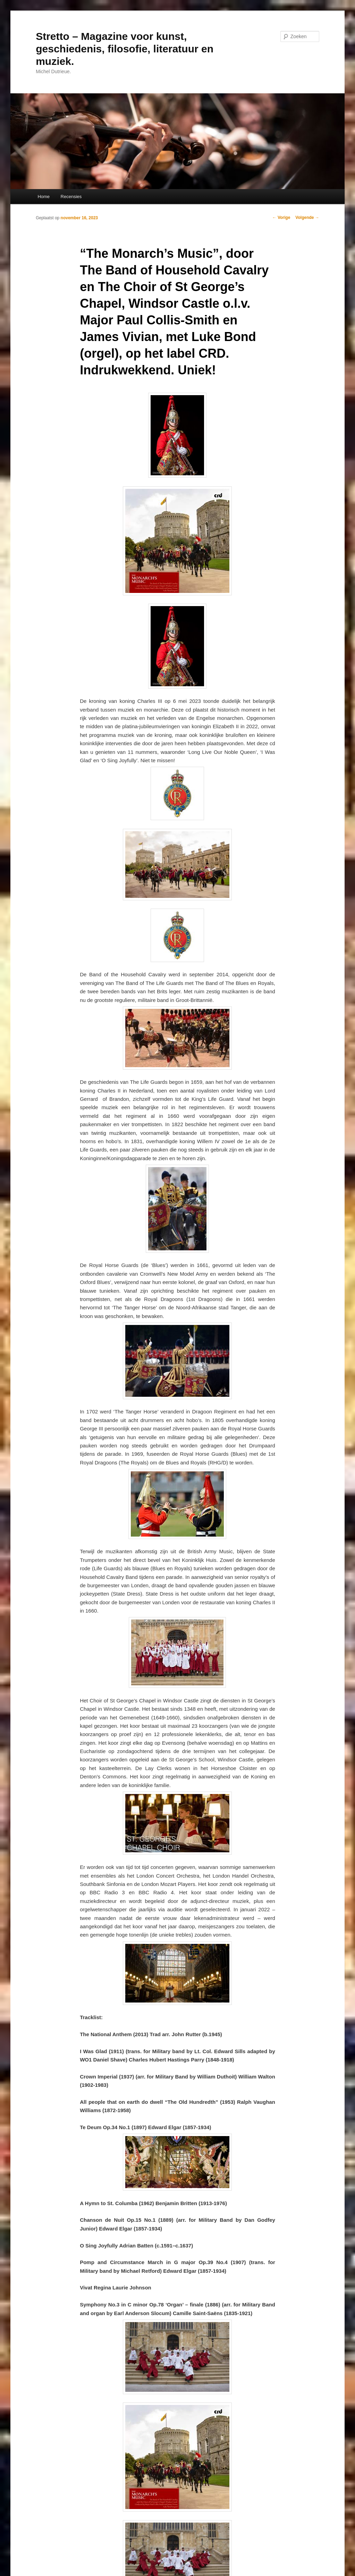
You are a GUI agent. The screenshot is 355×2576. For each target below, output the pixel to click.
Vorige (281, 217)
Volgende (307, 217)
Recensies (71, 196)
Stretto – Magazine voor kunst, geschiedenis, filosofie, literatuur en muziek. (124, 49)
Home (43, 196)
